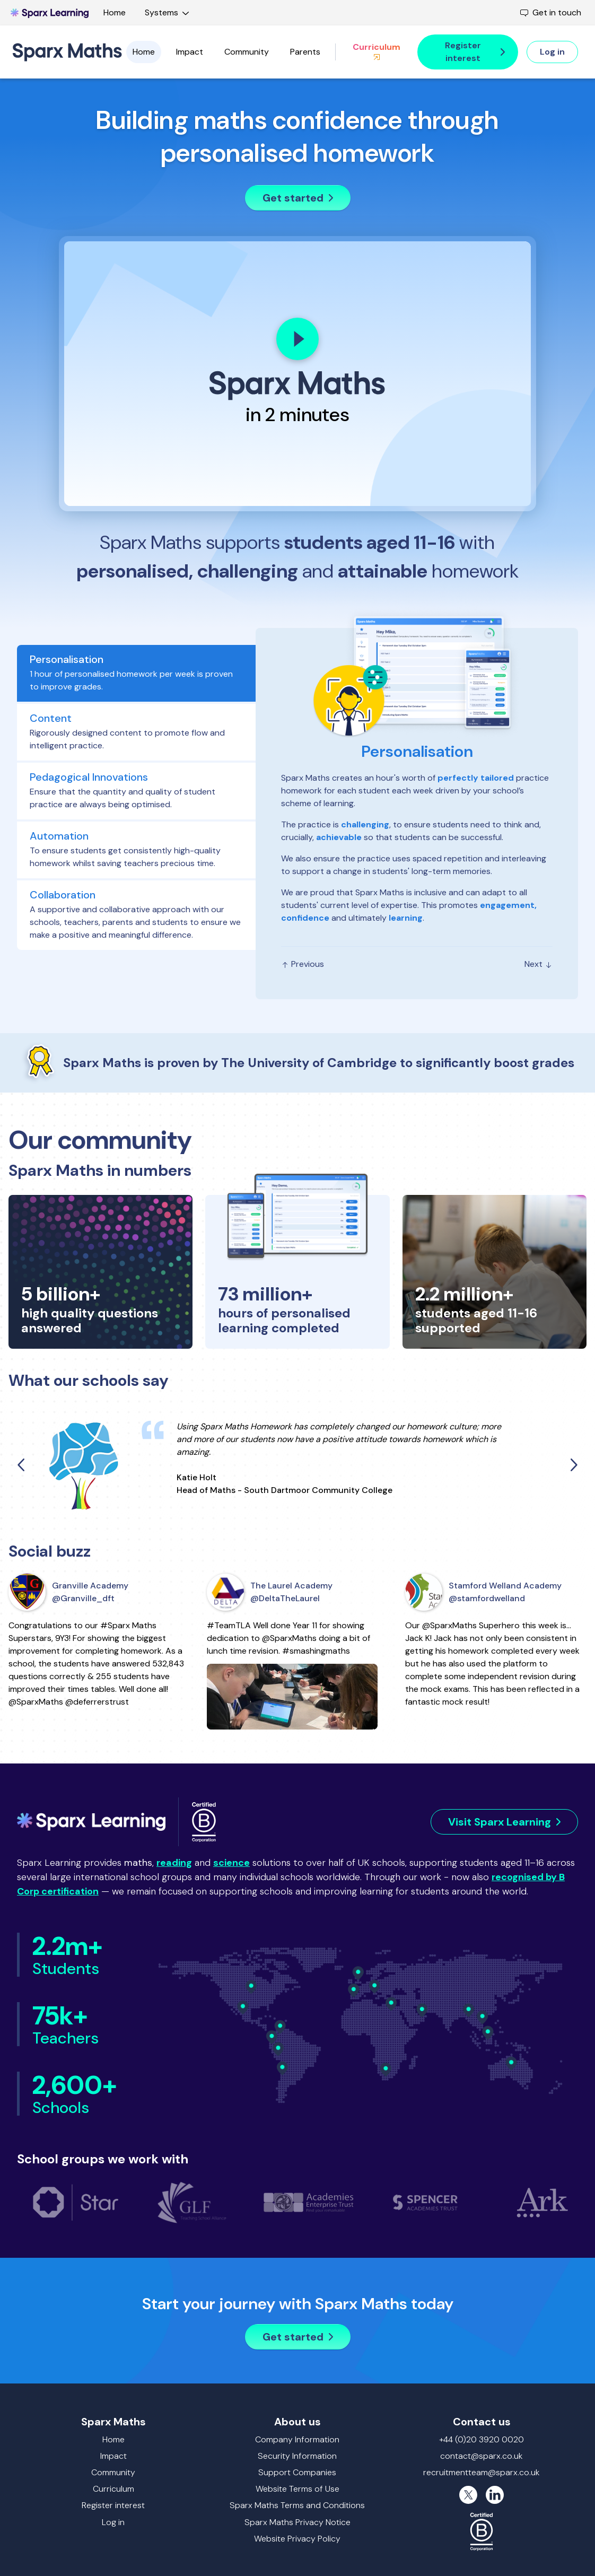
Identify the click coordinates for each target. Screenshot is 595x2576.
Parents (305, 51)
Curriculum (376, 51)
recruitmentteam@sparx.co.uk (481, 2472)
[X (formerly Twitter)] (468, 2495)
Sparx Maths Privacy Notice (297, 2522)
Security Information (297, 2456)
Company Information (297, 2439)
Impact (189, 51)
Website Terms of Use (297, 2489)
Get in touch (550, 12)
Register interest (113, 2505)
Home (114, 12)
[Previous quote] (22, 1465)
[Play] (297, 339)
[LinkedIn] (495, 2495)
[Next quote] (573, 1465)
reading (174, 1862)
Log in (113, 2522)
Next (538, 964)
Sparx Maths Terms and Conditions (297, 2505)
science (231, 1862)
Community (246, 51)
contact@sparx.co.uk (481, 2456)
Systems (169, 12)
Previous (302, 964)
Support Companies (297, 2472)
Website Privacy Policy (297, 2539)
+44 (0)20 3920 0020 (481, 2439)
